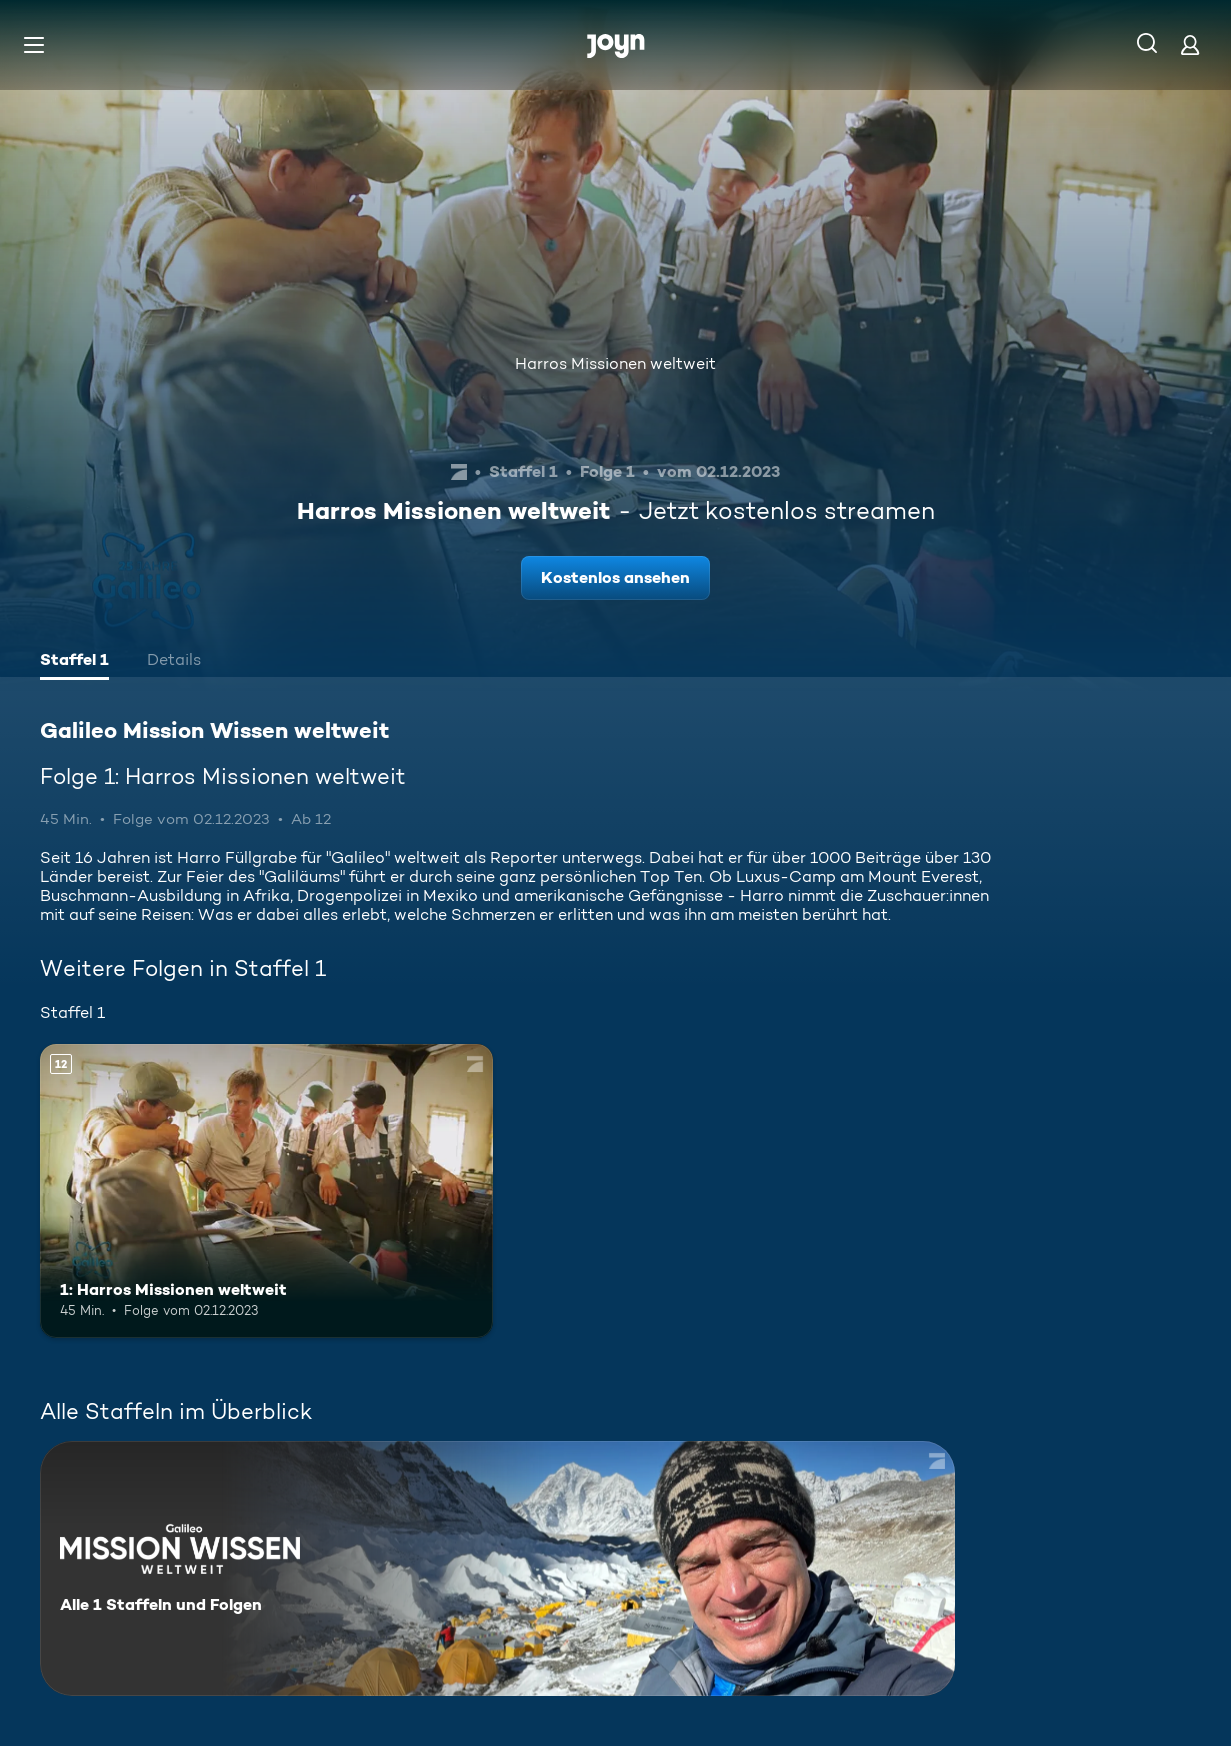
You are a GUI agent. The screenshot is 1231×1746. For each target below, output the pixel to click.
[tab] (74, 662)
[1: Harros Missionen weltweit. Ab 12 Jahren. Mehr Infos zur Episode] (266, 1191)
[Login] (1190, 44)
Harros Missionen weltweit (615, 363)
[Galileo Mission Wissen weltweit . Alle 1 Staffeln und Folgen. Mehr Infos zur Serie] (497, 1568)
